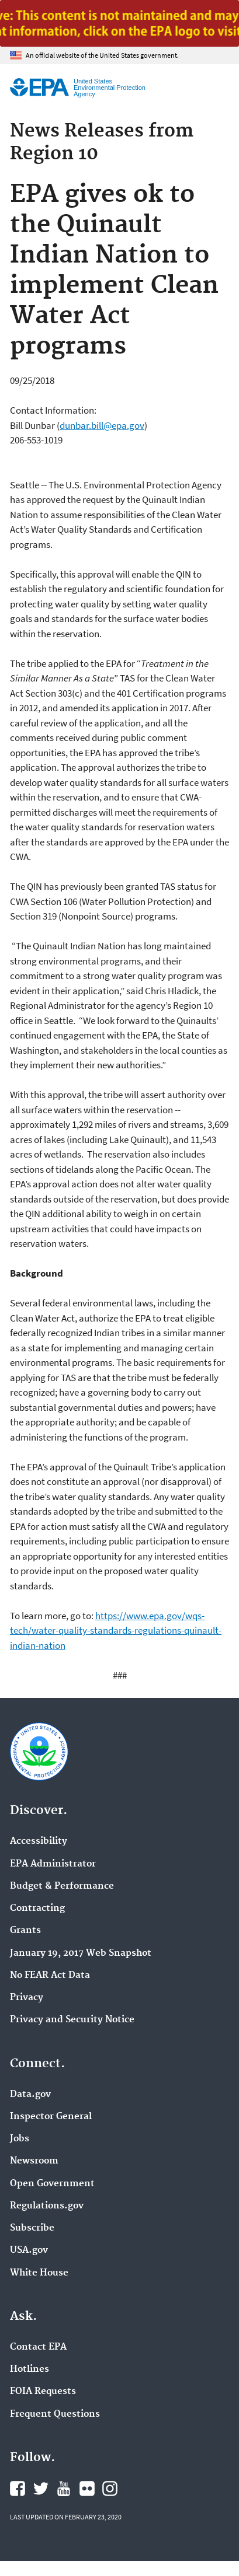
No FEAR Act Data (50, 1975)
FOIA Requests (43, 2391)
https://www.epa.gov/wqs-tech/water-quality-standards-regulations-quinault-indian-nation (115, 1630)
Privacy (26, 1998)
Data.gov (30, 2094)
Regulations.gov (47, 2206)
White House (39, 2273)
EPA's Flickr (87, 2488)
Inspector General (51, 2117)
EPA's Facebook (17, 2488)
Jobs (19, 2139)
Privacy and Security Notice (72, 2020)
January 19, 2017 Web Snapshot (80, 1953)
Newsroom (34, 2161)
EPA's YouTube (63, 2488)
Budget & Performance (62, 1886)
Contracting (37, 1908)
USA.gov (29, 2250)
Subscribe (32, 2228)
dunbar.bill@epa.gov (102, 425)
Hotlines (29, 2369)
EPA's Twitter (41, 2488)
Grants (25, 1930)
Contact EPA (38, 2347)
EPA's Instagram (109, 2488)
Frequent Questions (55, 2414)
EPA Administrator (53, 1864)
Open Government (52, 2184)
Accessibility (38, 1841)
